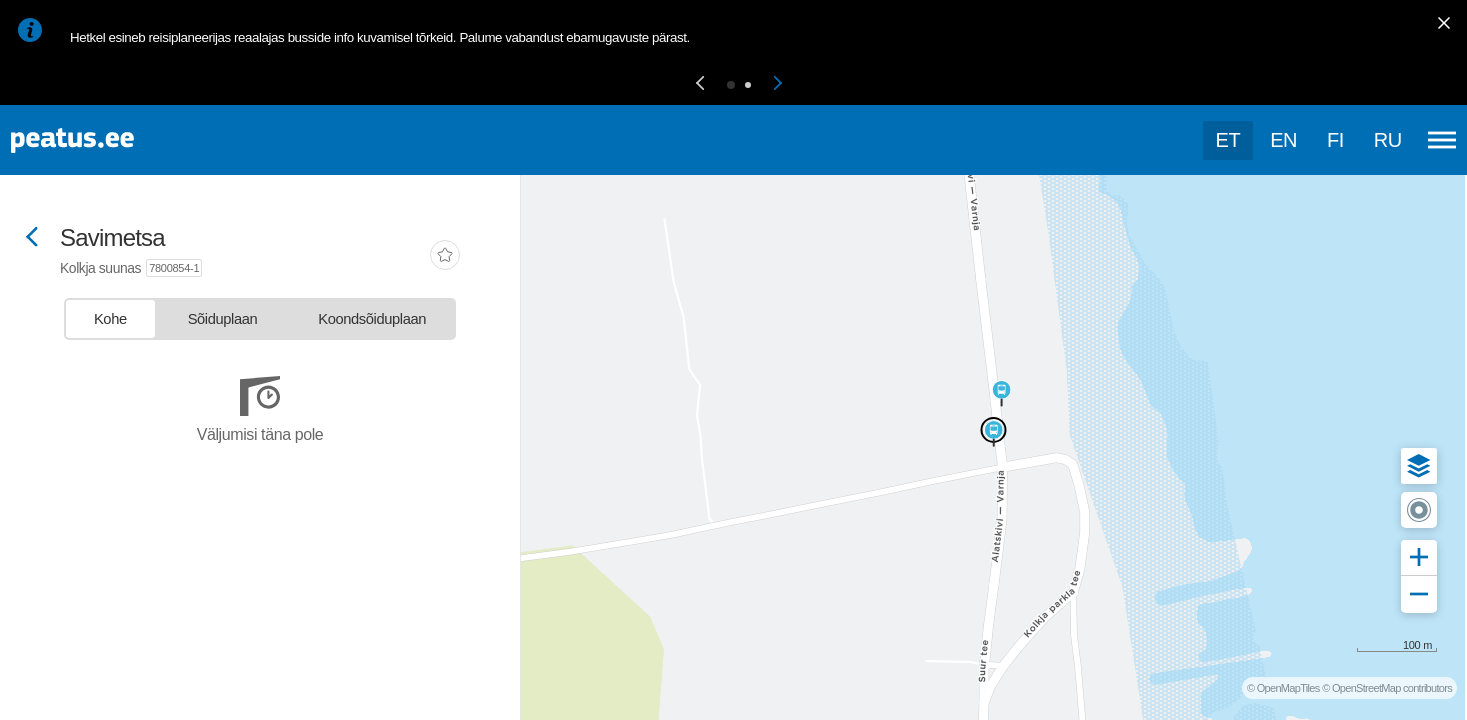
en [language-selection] (1283, 140)
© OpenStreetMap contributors (1387, 688)
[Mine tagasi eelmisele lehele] (32, 238)
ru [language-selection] (1388, 140)
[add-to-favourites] (445, 257)
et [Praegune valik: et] (1228, 140)
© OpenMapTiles (1283, 688)
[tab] (110, 319)
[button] (700, 84)
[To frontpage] (115, 140)
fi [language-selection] (1335, 140)
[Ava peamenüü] (1442, 140)
